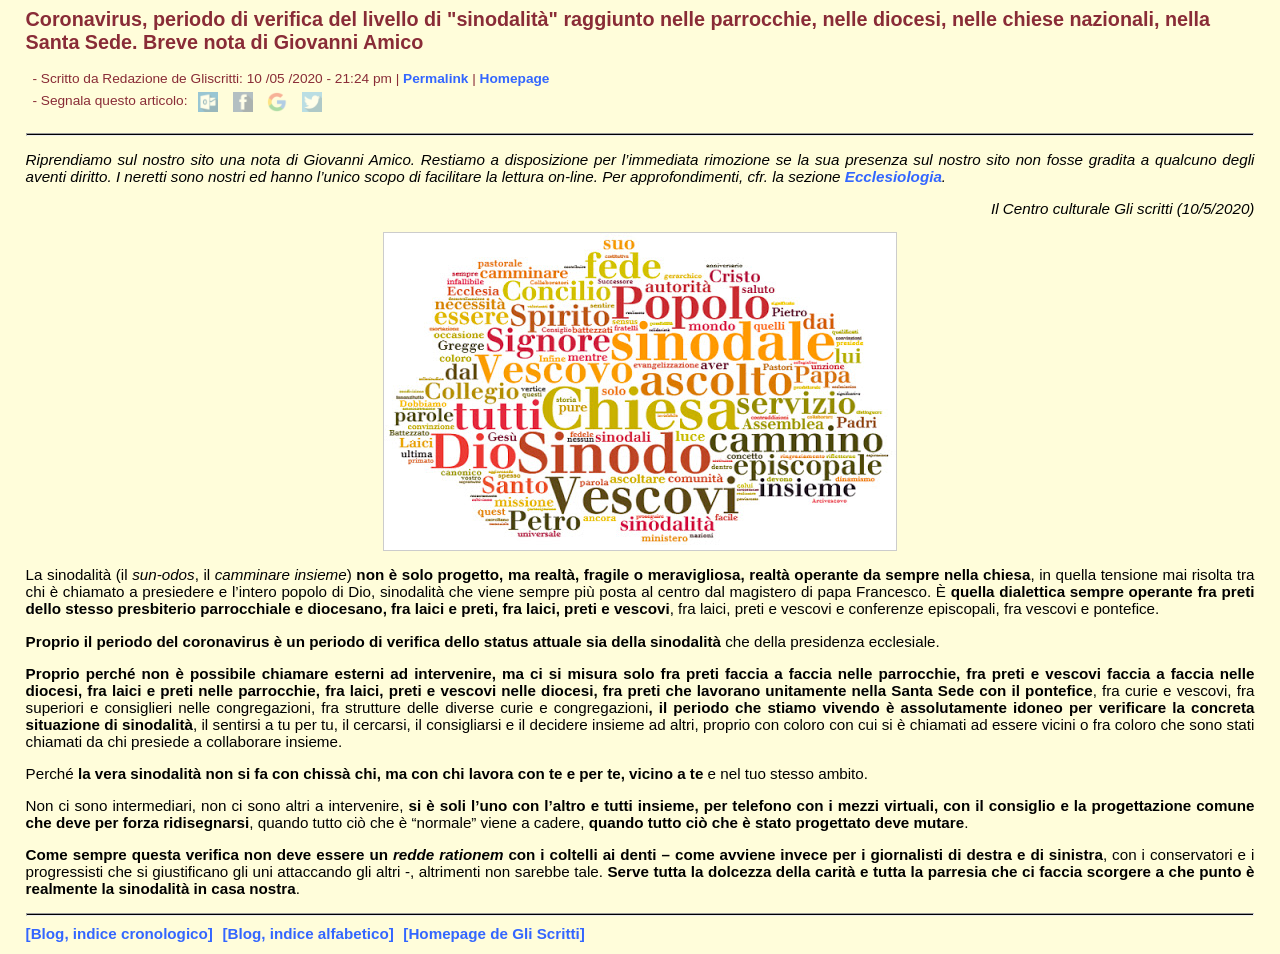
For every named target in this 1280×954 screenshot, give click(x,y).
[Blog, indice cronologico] (119, 933)
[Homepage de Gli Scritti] (493, 933)
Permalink (435, 78)
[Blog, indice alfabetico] (307, 933)
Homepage (515, 78)
